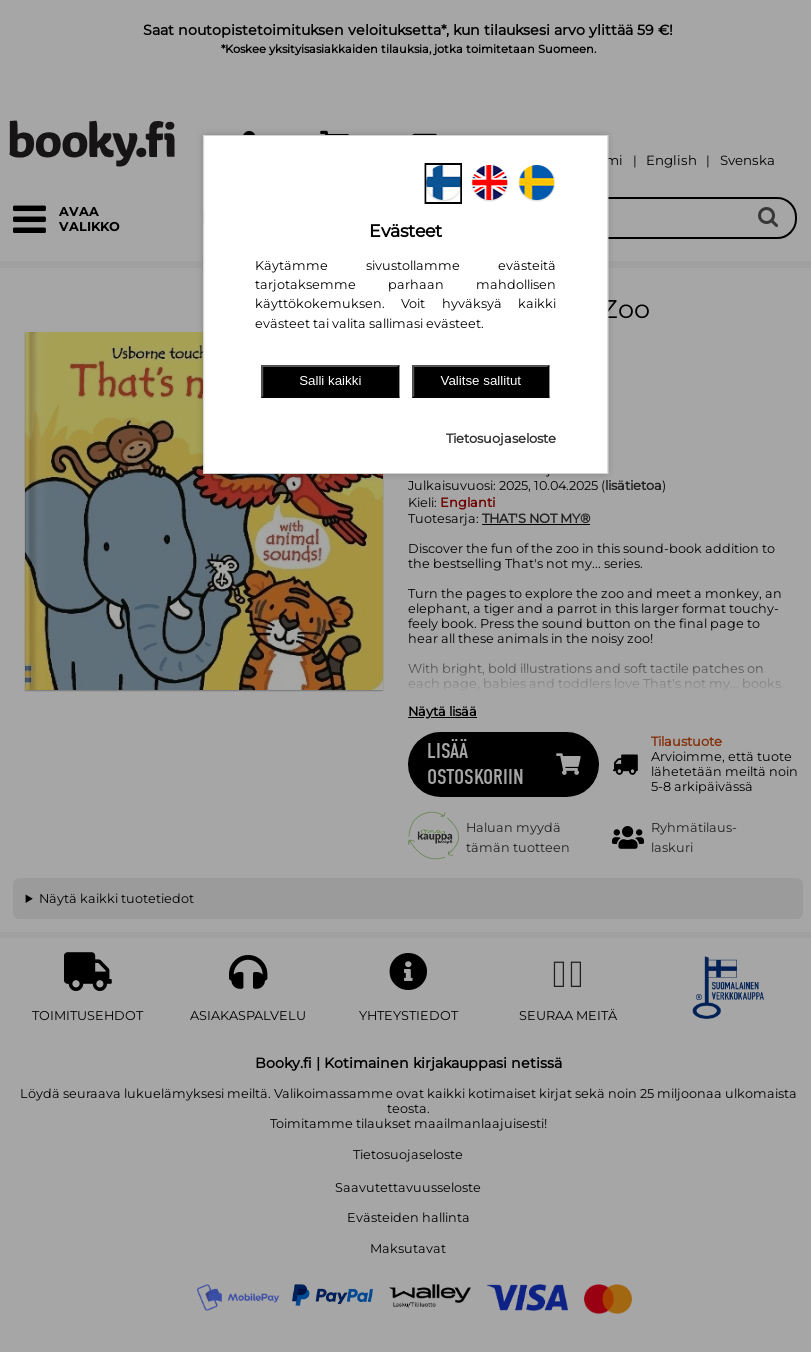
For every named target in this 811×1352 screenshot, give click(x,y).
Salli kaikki (330, 380)
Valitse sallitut (481, 380)
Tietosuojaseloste (501, 438)
